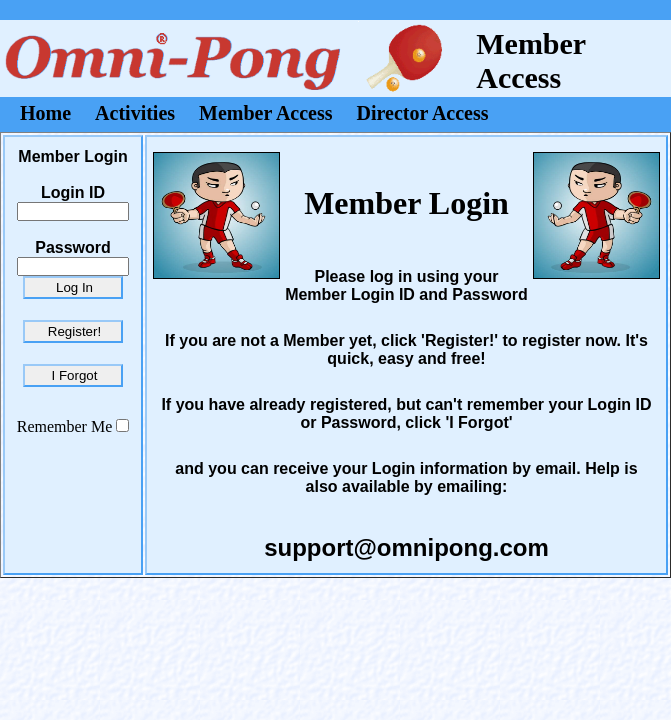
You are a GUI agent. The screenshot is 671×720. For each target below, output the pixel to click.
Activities (135, 113)
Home (45, 113)
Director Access (423, 113)
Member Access (265, 113)
